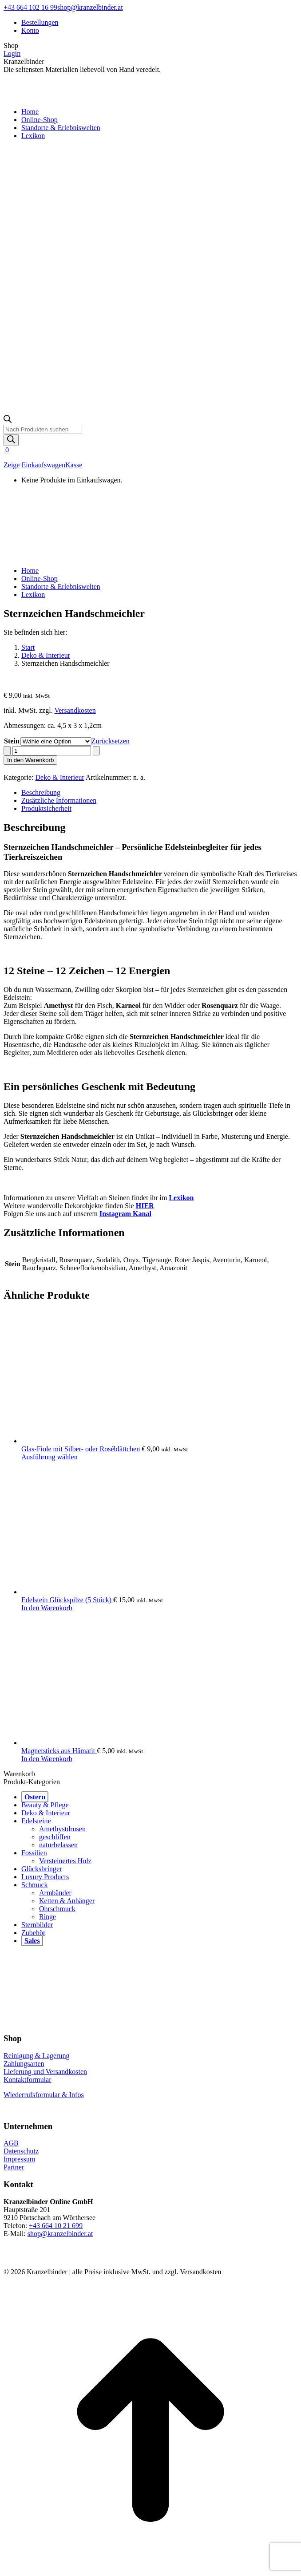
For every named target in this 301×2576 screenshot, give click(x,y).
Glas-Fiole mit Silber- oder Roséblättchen (81, 1449)
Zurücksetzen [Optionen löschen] (110, 741)
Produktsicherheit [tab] (46, 808)
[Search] (11, 440)
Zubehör (33, 1932)
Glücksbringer (41, 1869)
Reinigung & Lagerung (36, 2055)
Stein (12, 741)
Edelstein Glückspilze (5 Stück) (67, 1600)
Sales (32, 1940)
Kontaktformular (27, 2079)
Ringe (47, 1916)
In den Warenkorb (30, 760)
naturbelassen (58, 1845)
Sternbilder (37, 1924)
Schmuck (34, 1885)
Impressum (19, 2159)
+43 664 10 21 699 (56, 2225)
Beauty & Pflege (45, 1805)
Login (12, 53)
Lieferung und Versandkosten (45, 2071)
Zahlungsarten (24, 2063)
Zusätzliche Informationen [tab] (58, 800)
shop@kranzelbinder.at (90, 7)
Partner (14, 2167)
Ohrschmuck (57, 1908)
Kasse (73, 465)
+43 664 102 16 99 (30, 7)
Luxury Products (45, 1877)
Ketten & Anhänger (67, 1900)
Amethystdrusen (62, 1829)
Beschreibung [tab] (40, 792)
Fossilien (34, 1853)
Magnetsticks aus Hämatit (59, 1750)
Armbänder (55, 1892)
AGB (11, 2143)
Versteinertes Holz (65, 1861)
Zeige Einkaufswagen (34, 465)
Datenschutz (21, 2151)
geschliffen (55, 1837)
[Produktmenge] (51, 750)
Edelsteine (36, 1821)
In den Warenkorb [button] (46, 1608)
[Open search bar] (8, 420)
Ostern (34, 1797)
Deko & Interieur (60, 777)
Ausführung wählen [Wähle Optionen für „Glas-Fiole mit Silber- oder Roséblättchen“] (49, 1457)
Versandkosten (74, 710)
